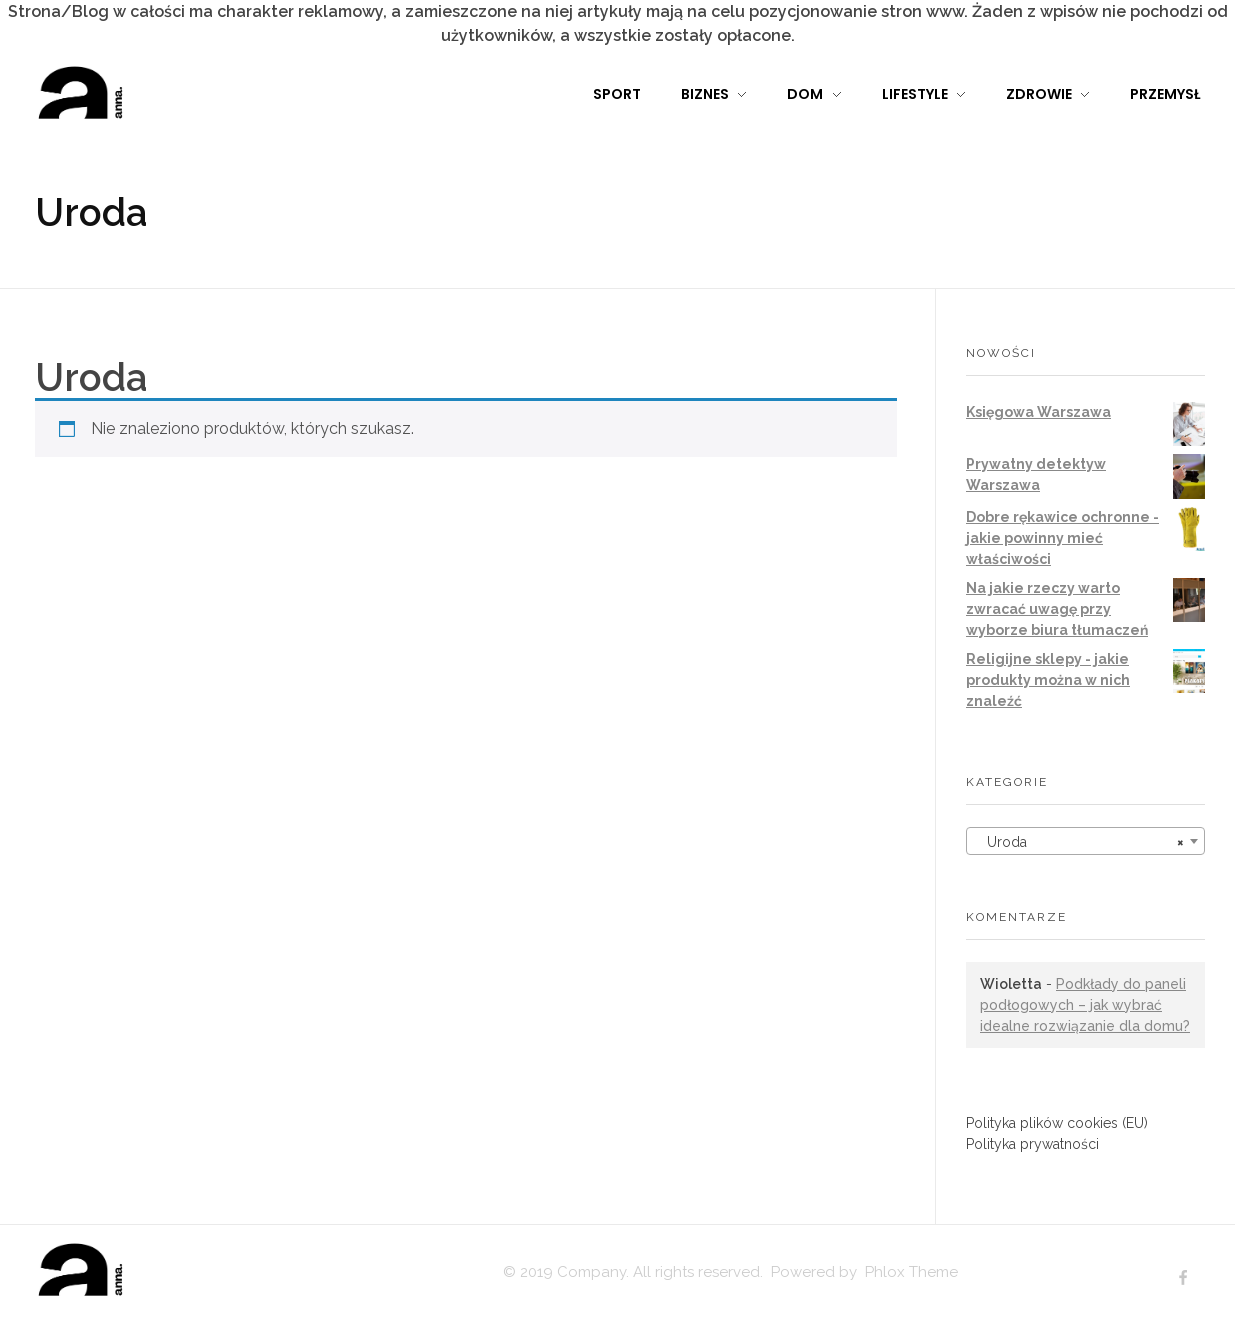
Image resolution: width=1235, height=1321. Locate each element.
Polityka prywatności (1032, 1144)
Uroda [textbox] (1079, 842)
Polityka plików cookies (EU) (1057, 1123)
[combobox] (1085, 841)
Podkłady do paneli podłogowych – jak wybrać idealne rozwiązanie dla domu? (1085, 1005)
